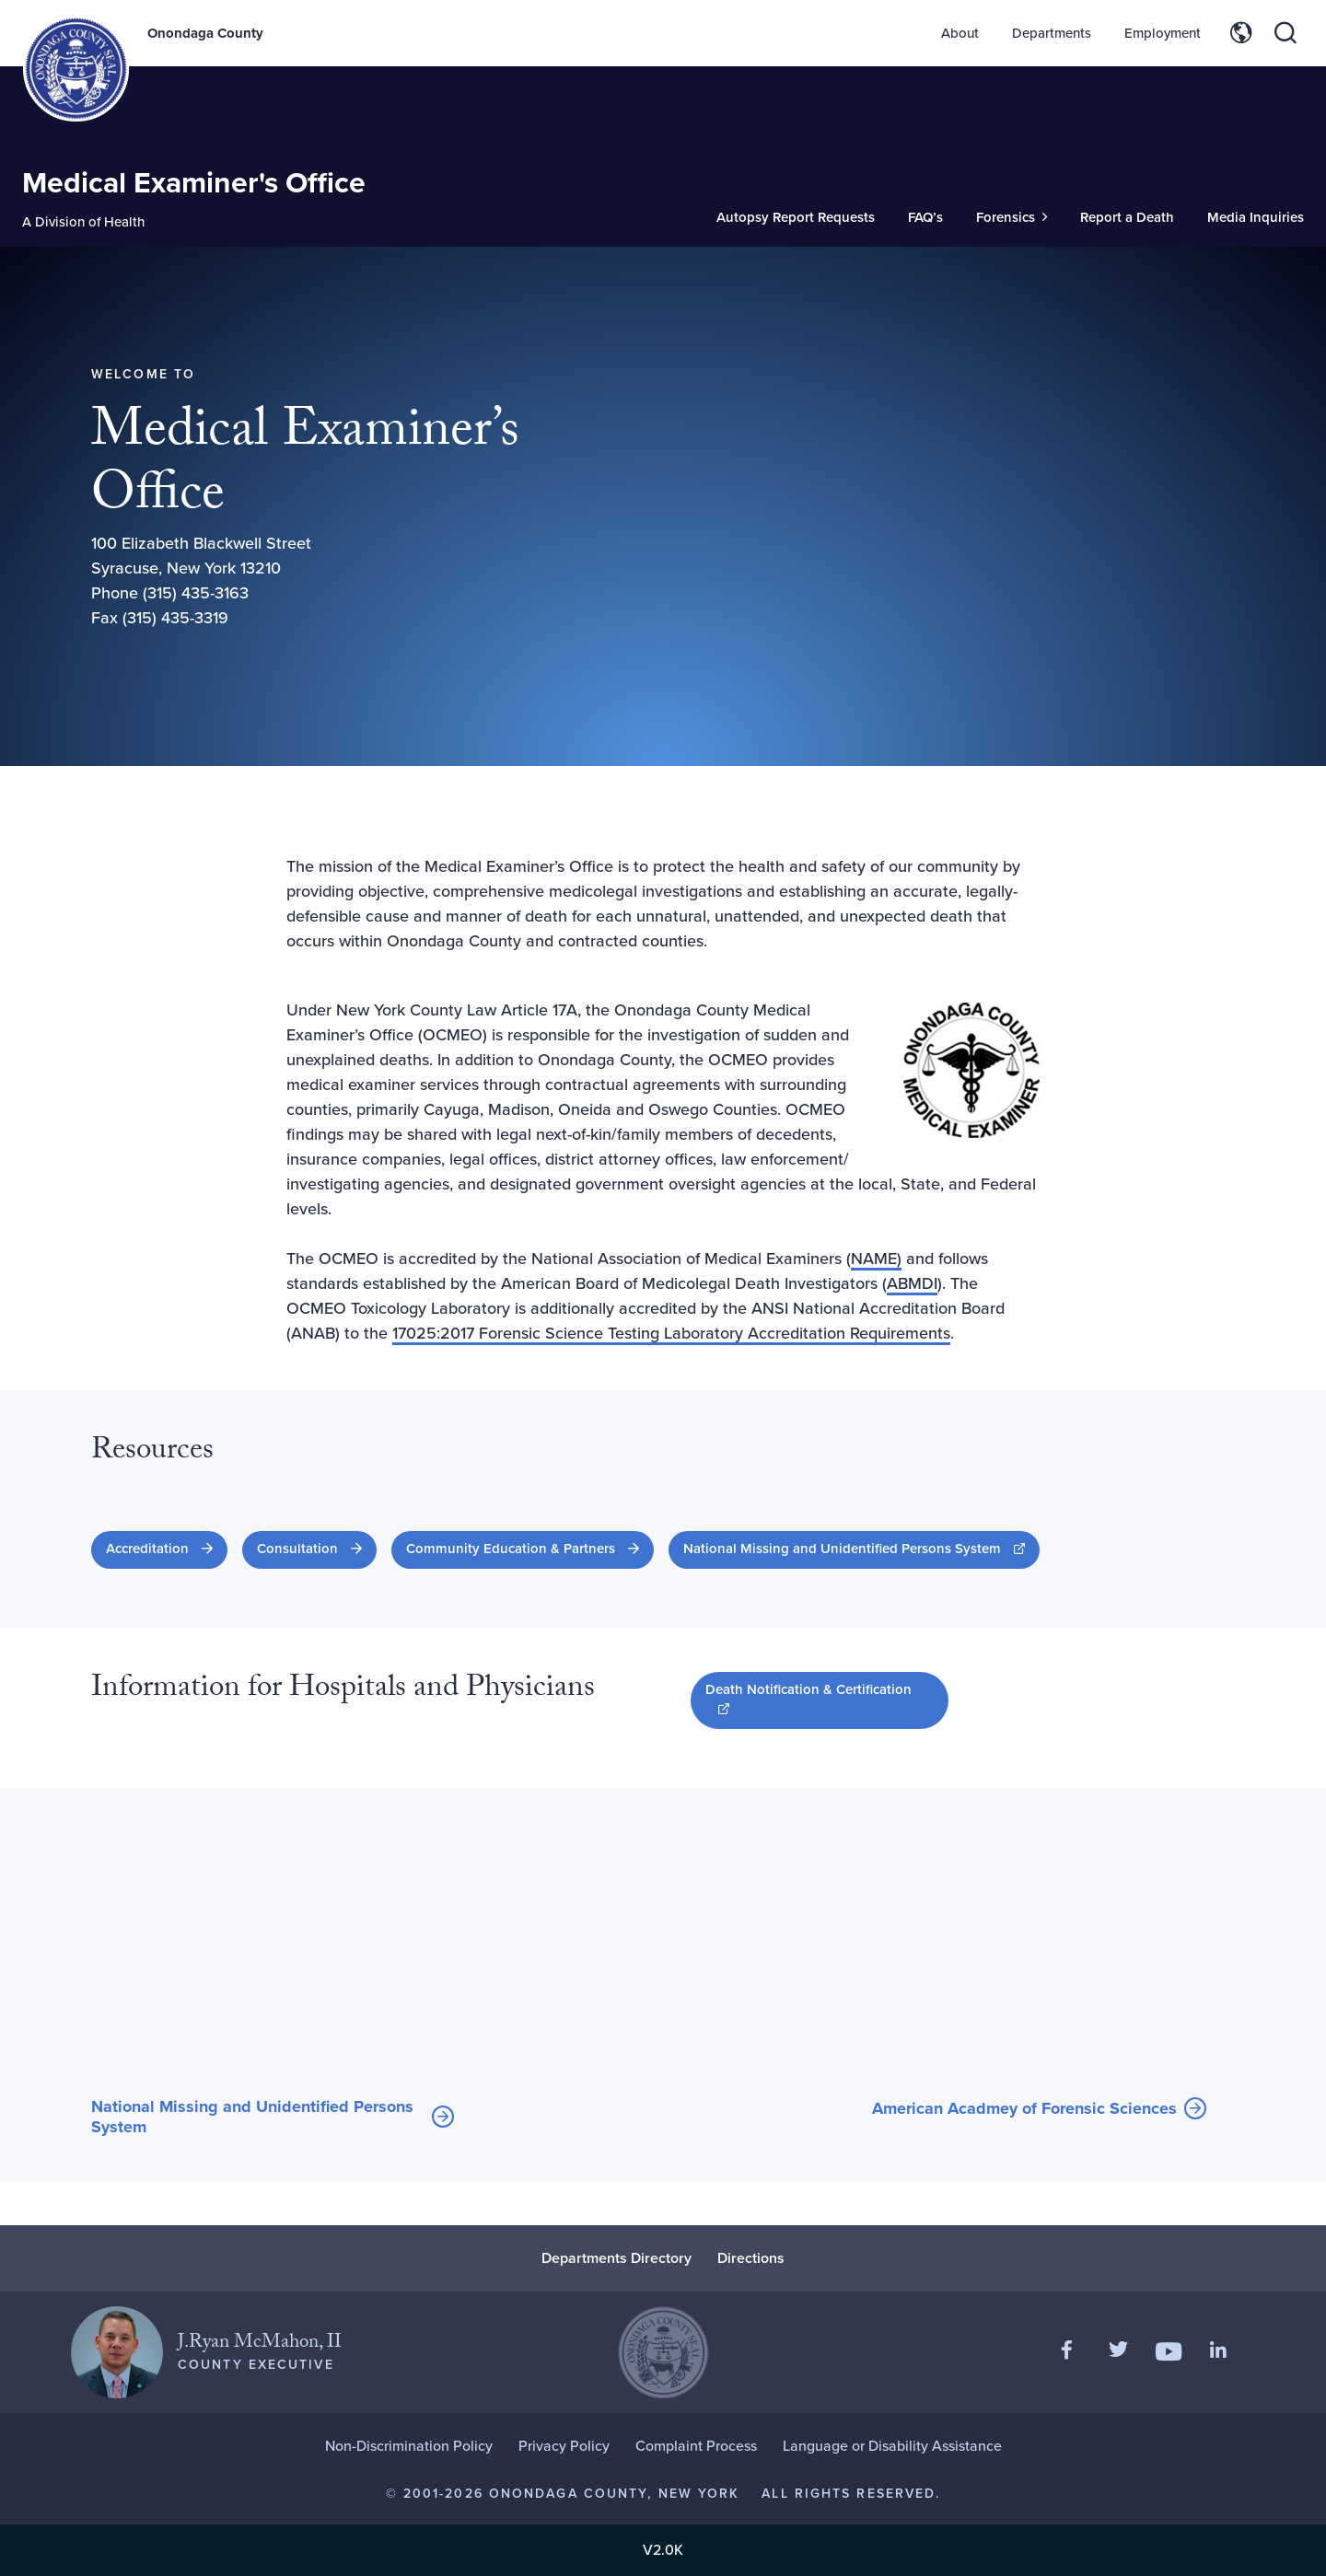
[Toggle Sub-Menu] (1011, 217)
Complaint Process (696, 2445)
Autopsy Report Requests (795, 217)
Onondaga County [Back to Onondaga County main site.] (205, 33)
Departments (1051, 33)
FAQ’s (925, 217)
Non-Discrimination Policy (409, 2445)
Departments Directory (616, 2258)
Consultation (297, 1548)
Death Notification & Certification (808, 1698)
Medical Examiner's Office (194, 182)
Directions (751, 2258)
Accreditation (147, 1548)
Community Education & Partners (510, 1548)
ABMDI (912, 1283)
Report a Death (1127, 217)
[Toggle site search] (1285, 33)
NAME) (876, 1259)
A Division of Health (83, 222)
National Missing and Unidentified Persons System (861, 1548)
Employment (1162, 33)
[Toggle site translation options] (1241, 33)
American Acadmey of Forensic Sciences (1024, 2109)
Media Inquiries (1255, 217)
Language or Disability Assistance (892, 2445)
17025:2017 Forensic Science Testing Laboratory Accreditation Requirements (671, 1333)
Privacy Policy (564, 2445)
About (960, 33)
